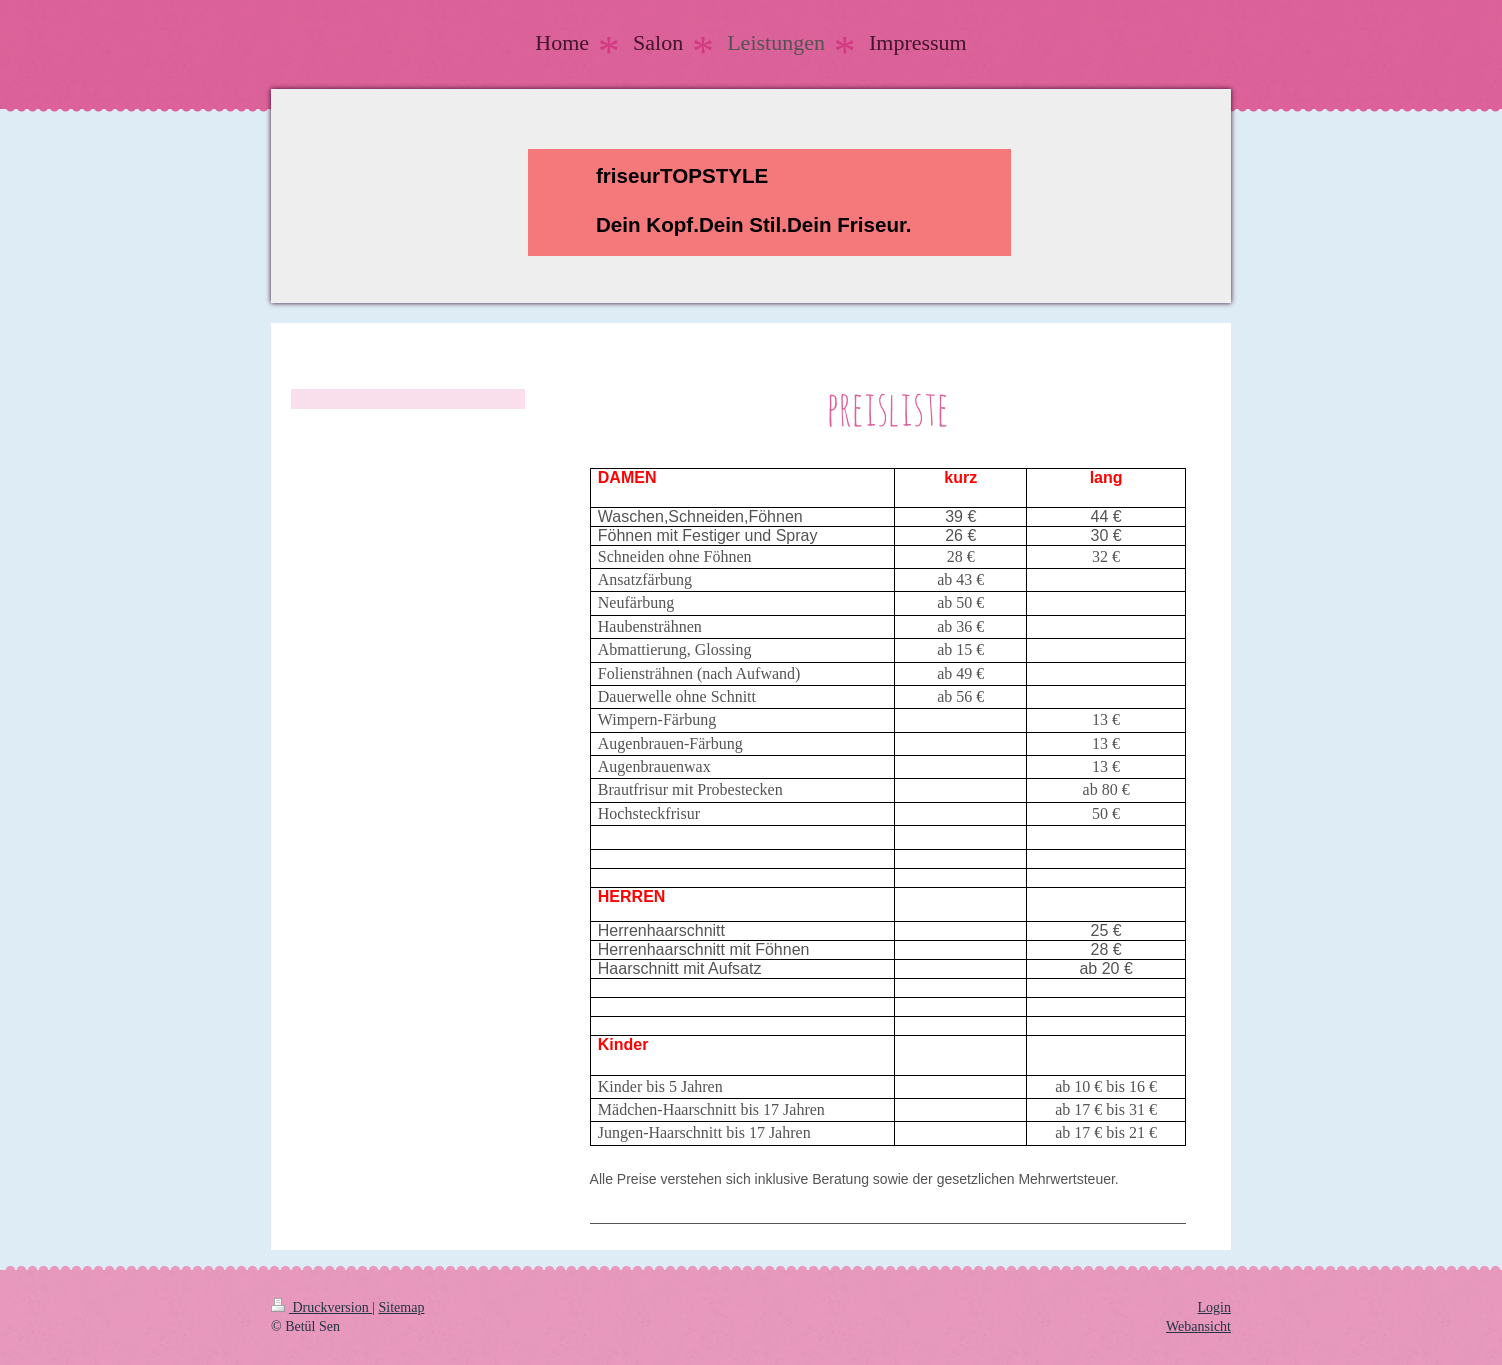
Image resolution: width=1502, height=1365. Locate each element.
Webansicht (1198, 1326)
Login (1214, 1307)
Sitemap (402, 1307)
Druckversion (321, 1307)
